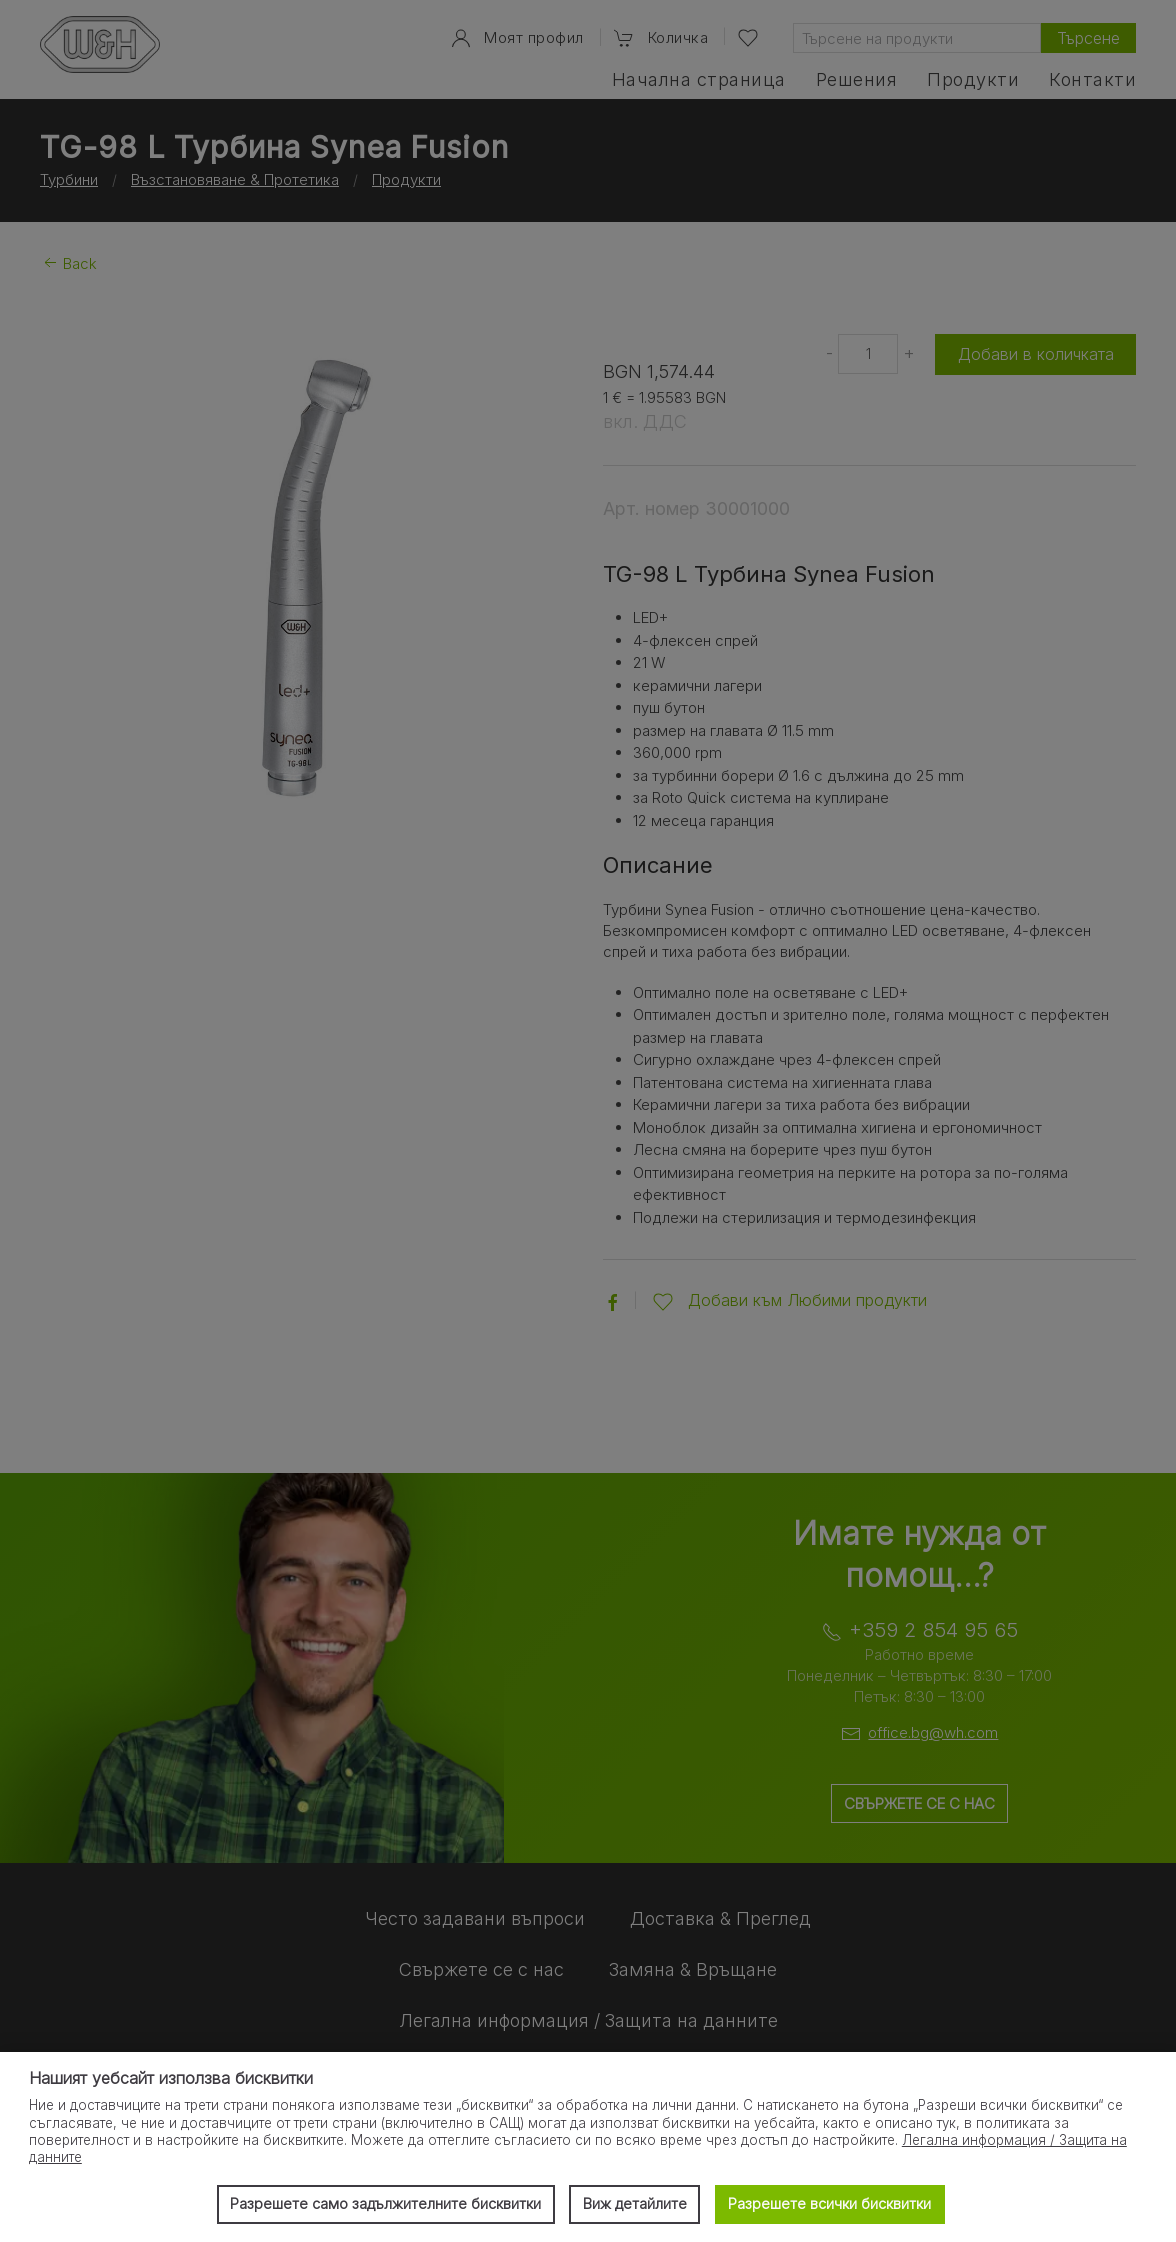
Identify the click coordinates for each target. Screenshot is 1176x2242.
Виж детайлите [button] (635, 2203)
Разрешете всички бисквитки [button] (829, 2203)
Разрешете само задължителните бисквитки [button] (385, 2203)
